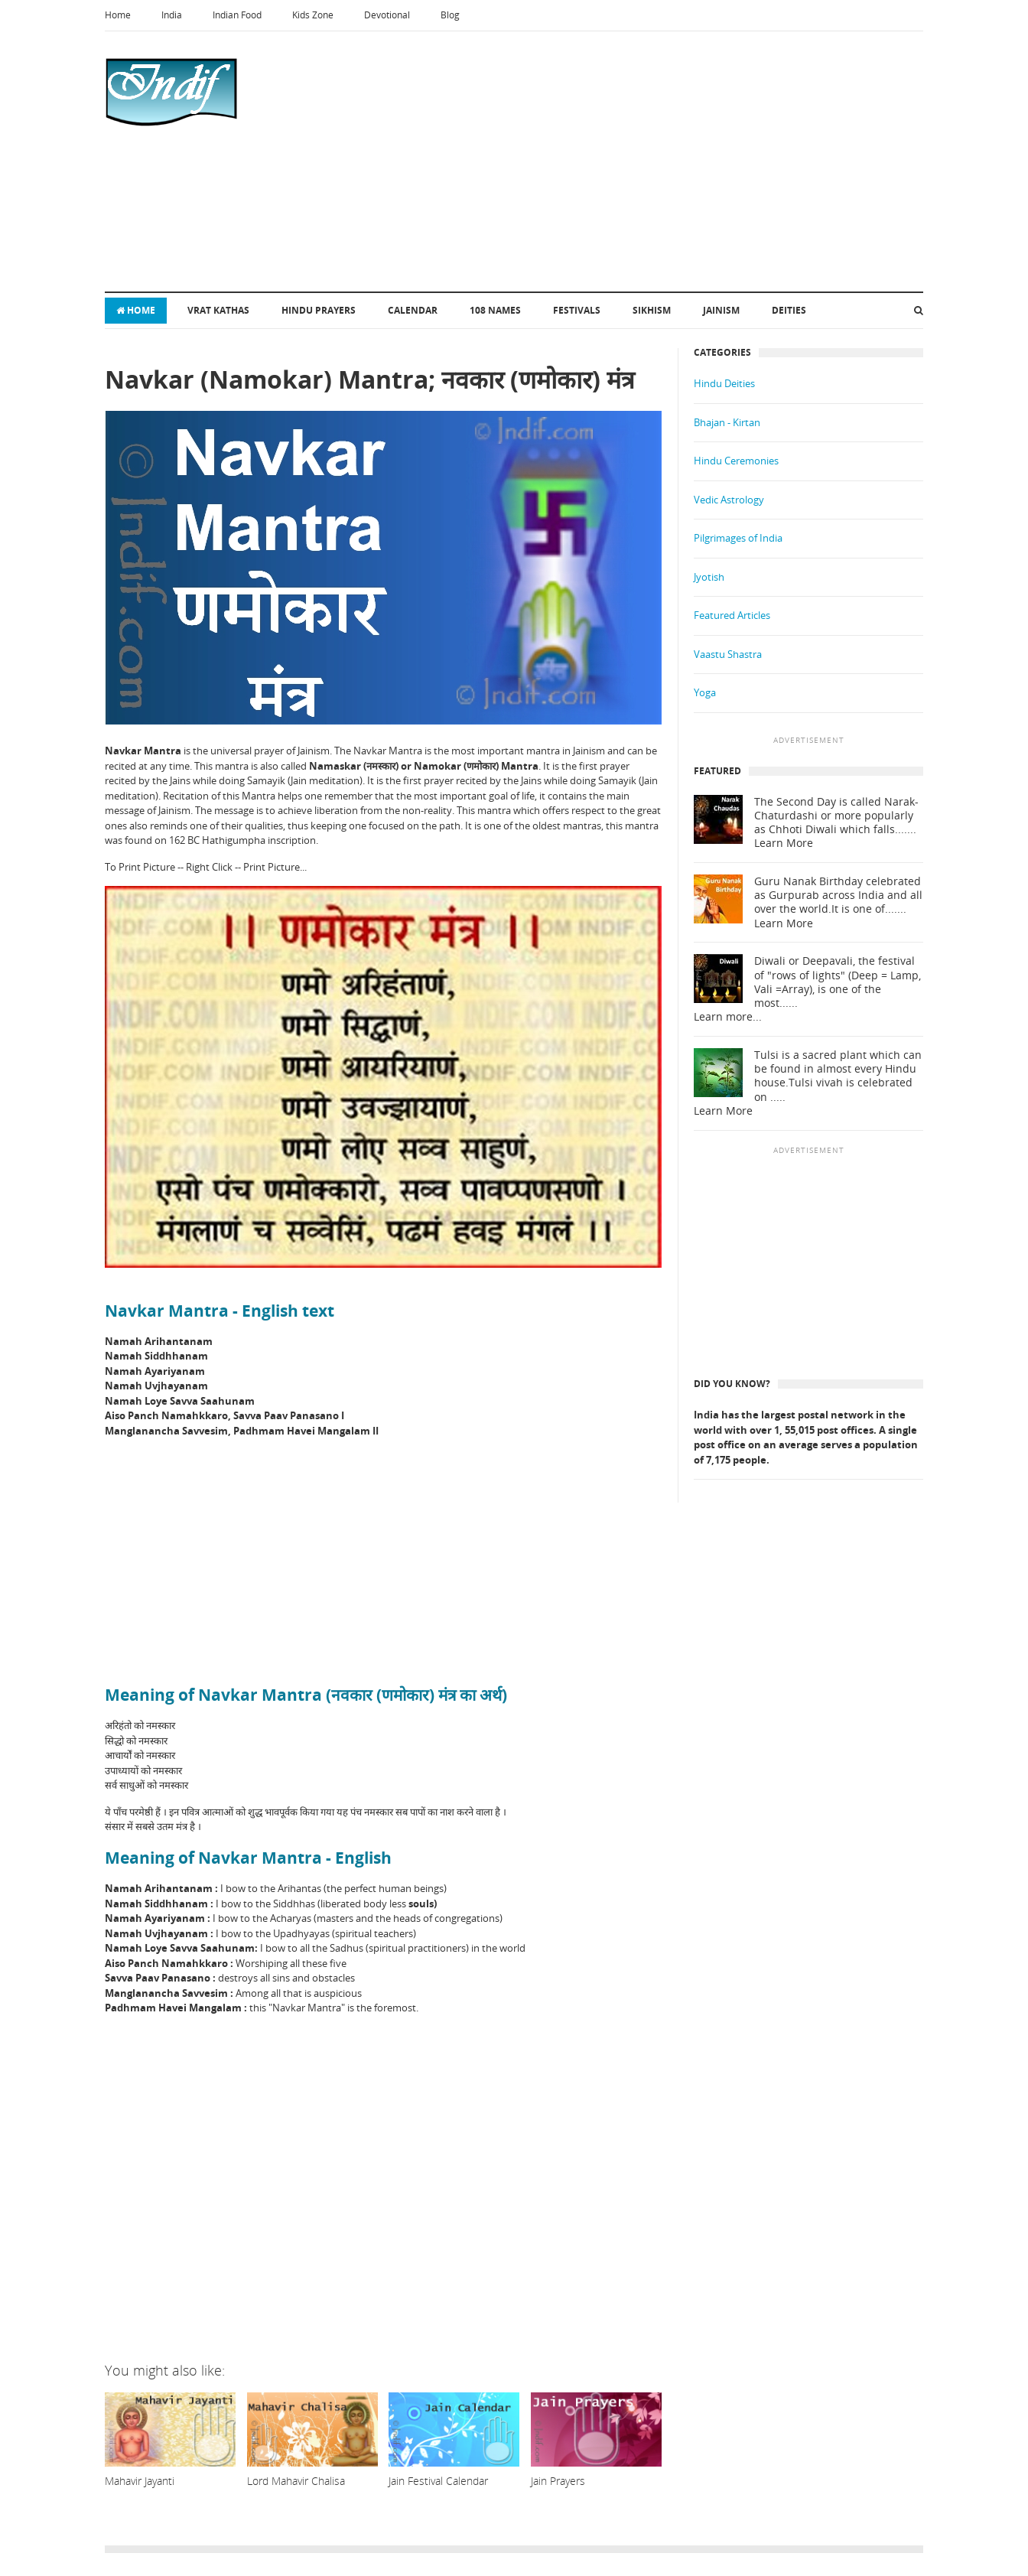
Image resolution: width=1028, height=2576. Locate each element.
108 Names (495, 310)
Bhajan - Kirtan (727, 422)
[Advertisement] (553, 161)
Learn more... (728, 1017)
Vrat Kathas (218, 310)
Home (118, 14)
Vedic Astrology (729, 499)
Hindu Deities (724, 383)
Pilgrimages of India (738, 538)
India (171, 14)
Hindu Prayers (318, 310)
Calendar (413, 310)
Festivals (576, 310)
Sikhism (652, 310)
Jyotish (709, 577)
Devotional (387, 14)
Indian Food (237, 14)
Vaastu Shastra (728, 654)
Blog (450, 14)
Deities (789, 310)
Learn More (783, 843)
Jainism (721, 310)
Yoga (705, 692)
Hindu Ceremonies (736, 460)
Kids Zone (312, 14)
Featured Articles (732, 615)
